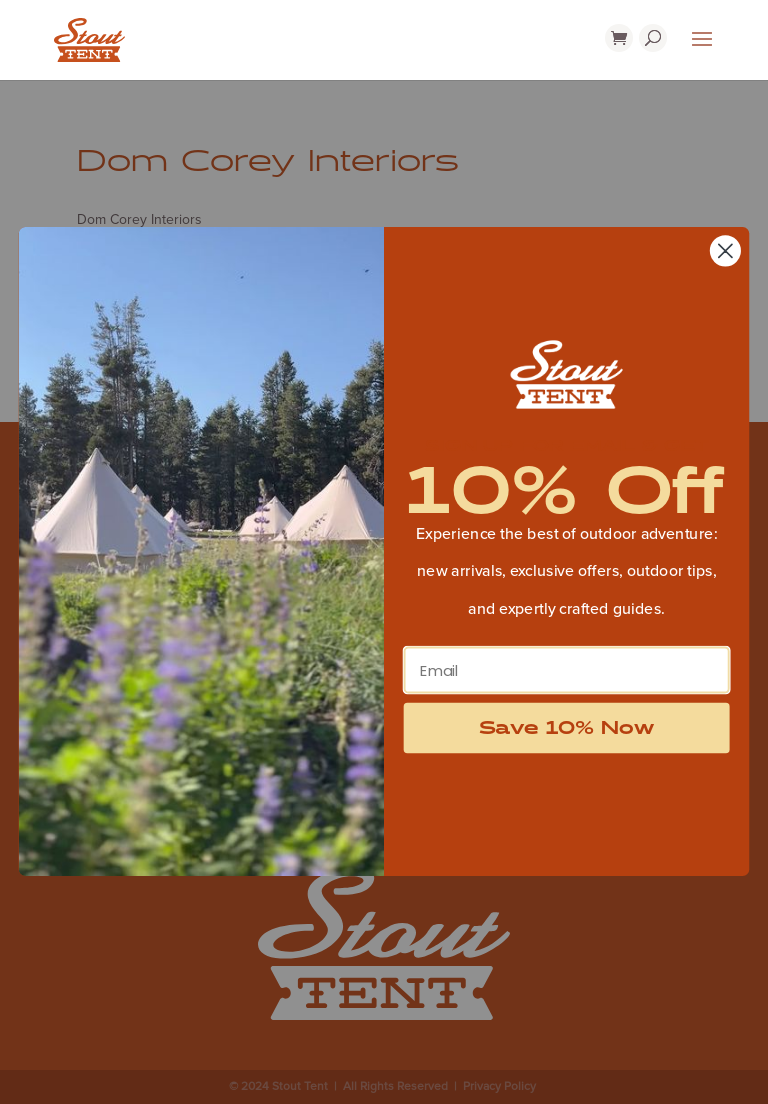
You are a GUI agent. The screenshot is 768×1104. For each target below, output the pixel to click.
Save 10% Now (567, 728)
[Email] (567, 670)
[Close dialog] (725, 251)
